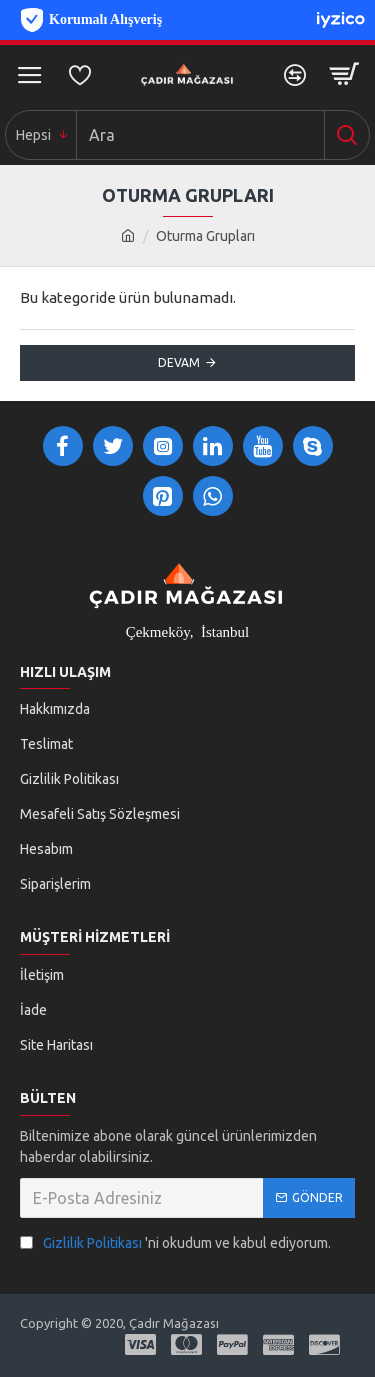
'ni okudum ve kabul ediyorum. (175, 1243)
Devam (179, 362)
